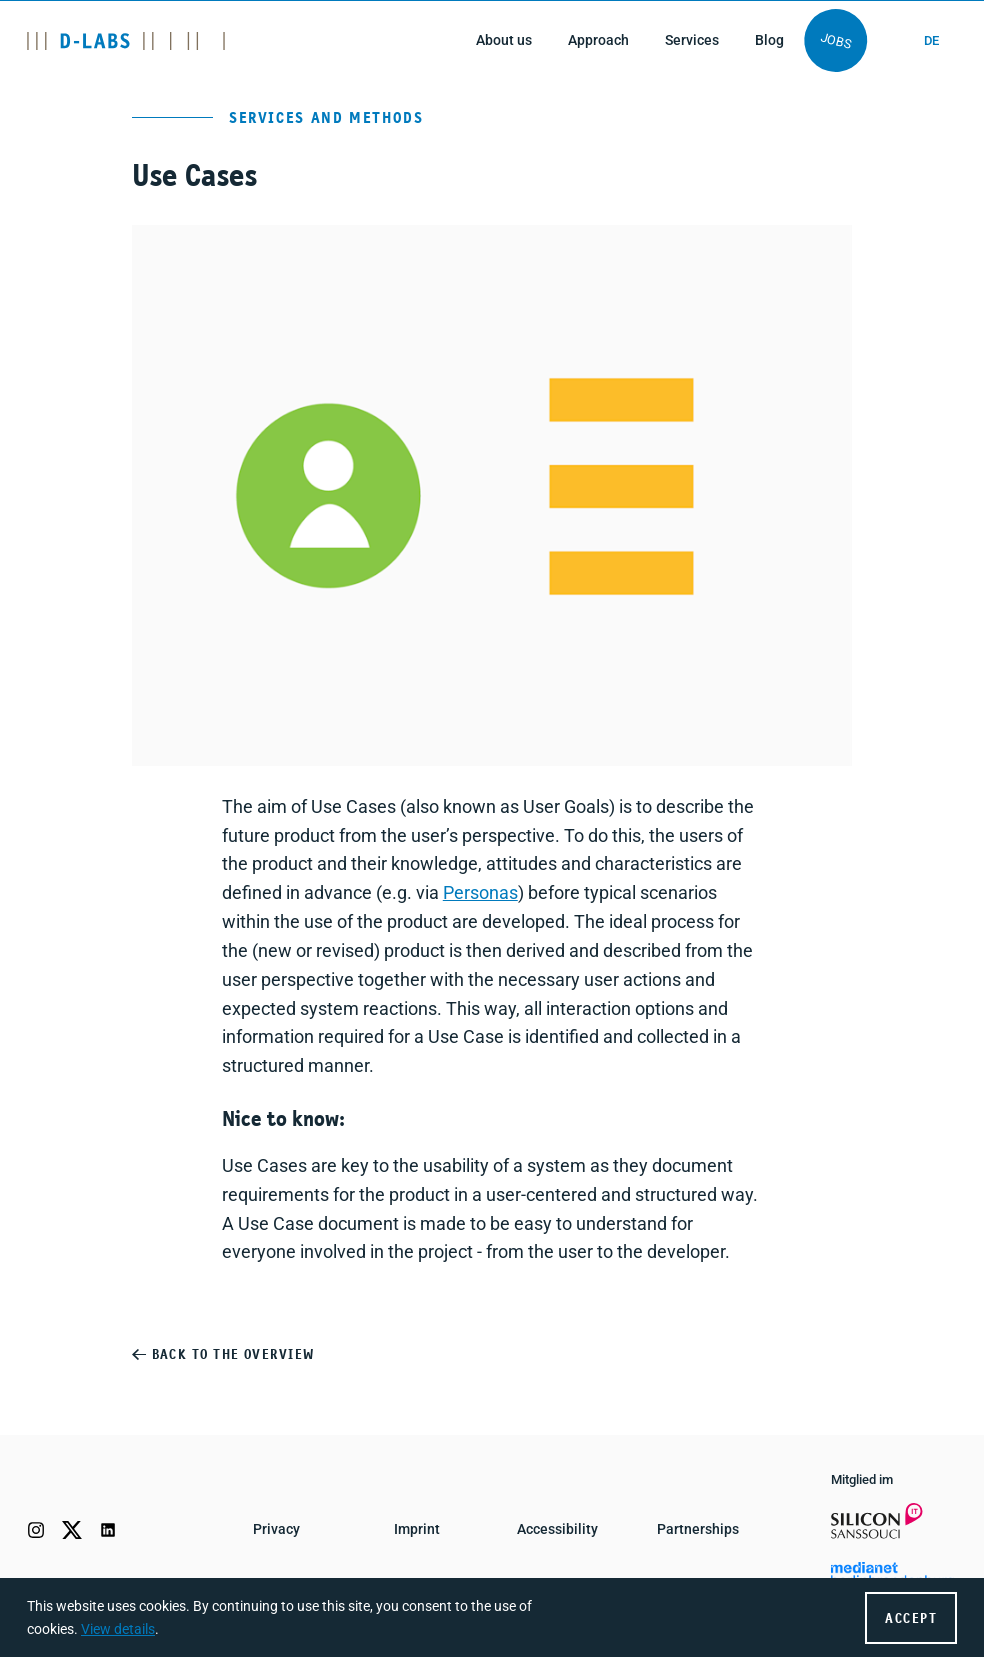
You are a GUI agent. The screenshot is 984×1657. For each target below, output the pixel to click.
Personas (480, 892)
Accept (911, 1619)
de (931, 40)
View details (118, 1629)
